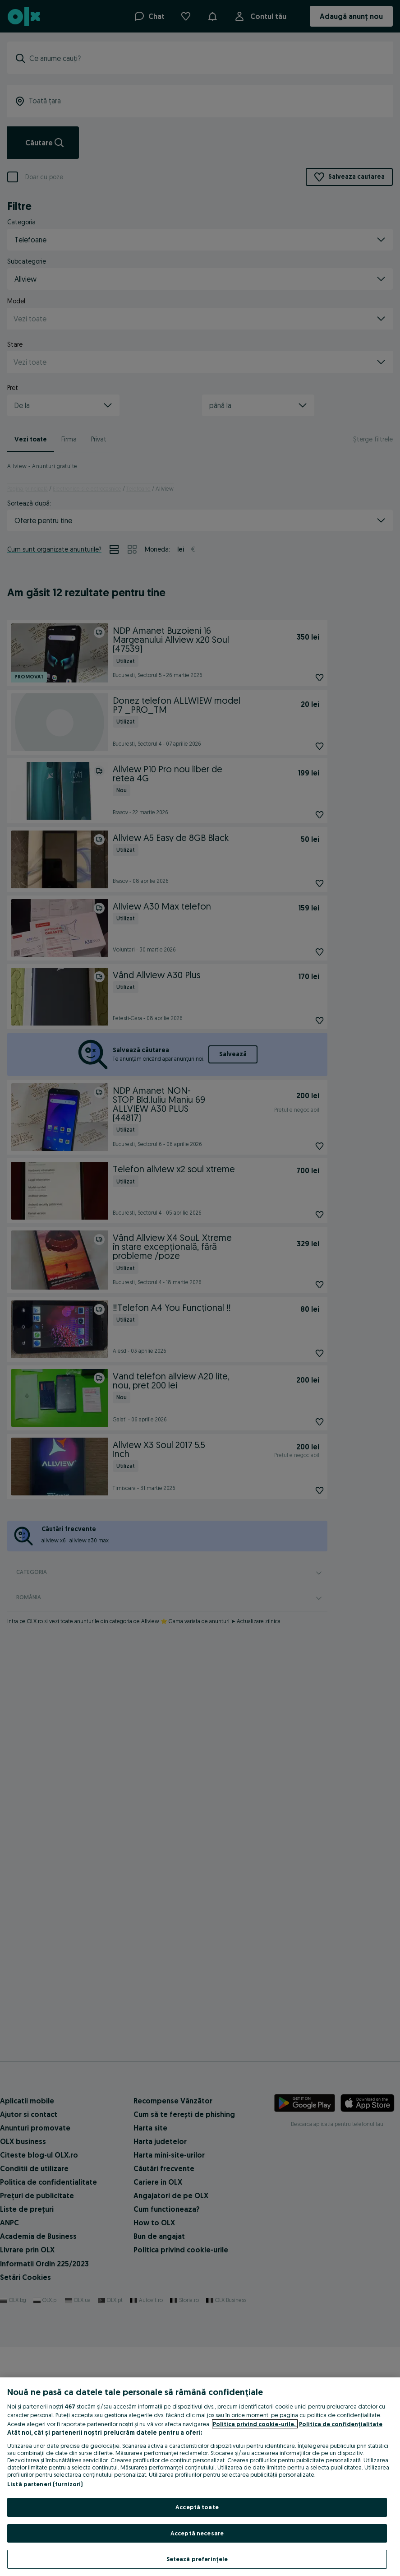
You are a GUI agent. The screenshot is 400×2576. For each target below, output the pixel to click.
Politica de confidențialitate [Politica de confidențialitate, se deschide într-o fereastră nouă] (340, 2423)
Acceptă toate (197, 2507)
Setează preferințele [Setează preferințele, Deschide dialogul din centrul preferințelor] (197, 2558)
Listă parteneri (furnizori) (45, 2484)
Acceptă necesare (197, 2533)
